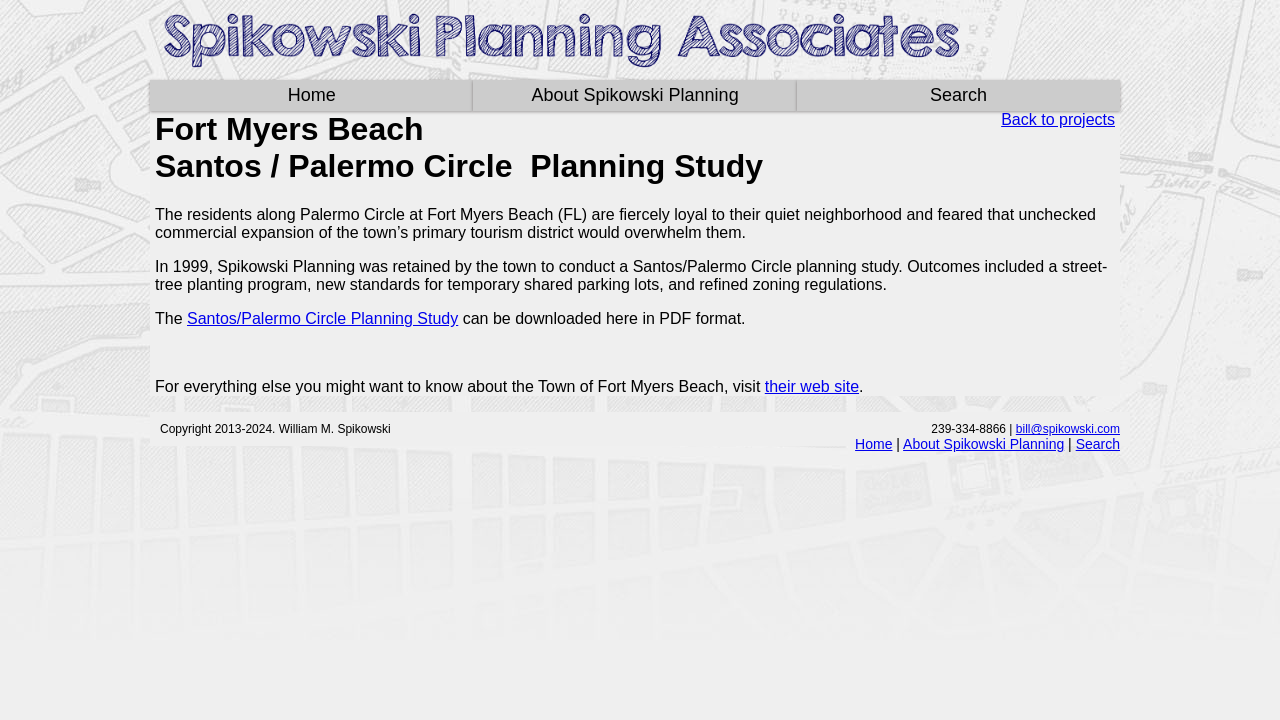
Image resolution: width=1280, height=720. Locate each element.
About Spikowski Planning (635, 95)
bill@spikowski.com (1068, 429)
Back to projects (1058, 119)
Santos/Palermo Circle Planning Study (322, 318)
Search (958, 95)
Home (312, 95)
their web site (812, 386)
